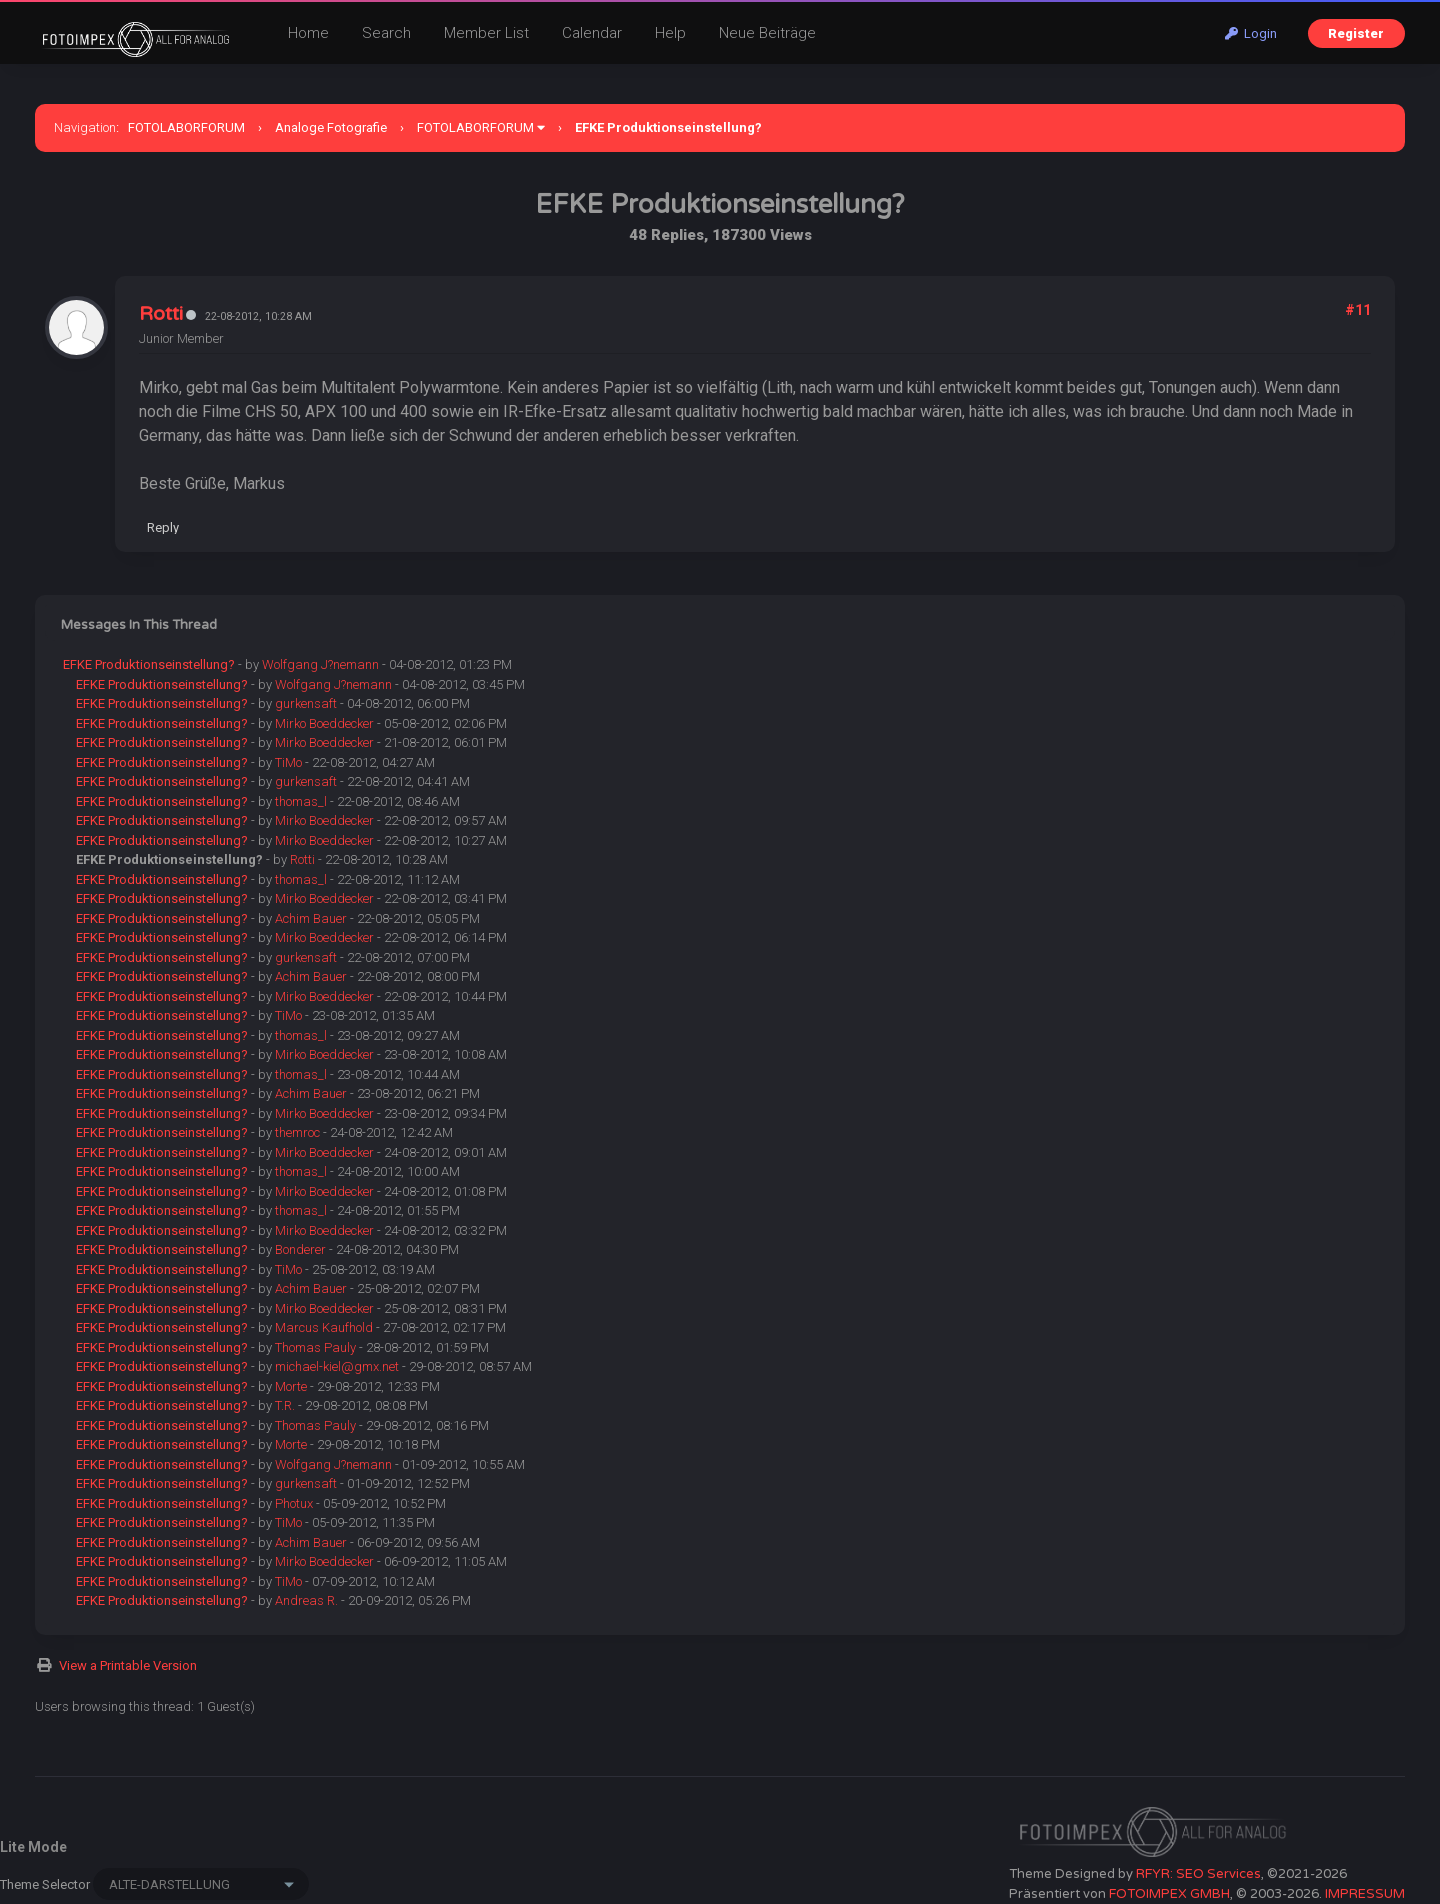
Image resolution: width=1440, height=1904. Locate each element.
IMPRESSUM (1365, 1894)
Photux (294, 1503)
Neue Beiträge (767, 33)
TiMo (288, 762)
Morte (291, 1386)
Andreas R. (306, 1600)
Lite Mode (33, 1847)
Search (386, 33)
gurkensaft (306, 703)
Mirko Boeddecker (324, 723)
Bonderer (300, 1249)
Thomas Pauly (315, 1347)
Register (1356, 33)
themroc (297, 1132)
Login (1251, 33)
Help (670, 33)
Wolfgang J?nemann (320, 664)
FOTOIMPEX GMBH (1169, 1894)
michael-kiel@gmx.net (337, 1366)
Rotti (161, 314)
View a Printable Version (128, 1665)
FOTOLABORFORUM (186, 127)
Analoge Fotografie (331, 127)
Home (308, 33)
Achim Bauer (311, 918)
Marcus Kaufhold (324, 1327)
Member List (486, 33)
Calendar (592, 33)
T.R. (285, 1405)
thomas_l (301, 801)
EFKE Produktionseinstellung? (149, 664)
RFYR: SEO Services (1198, 1874)
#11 (1358, 310)
